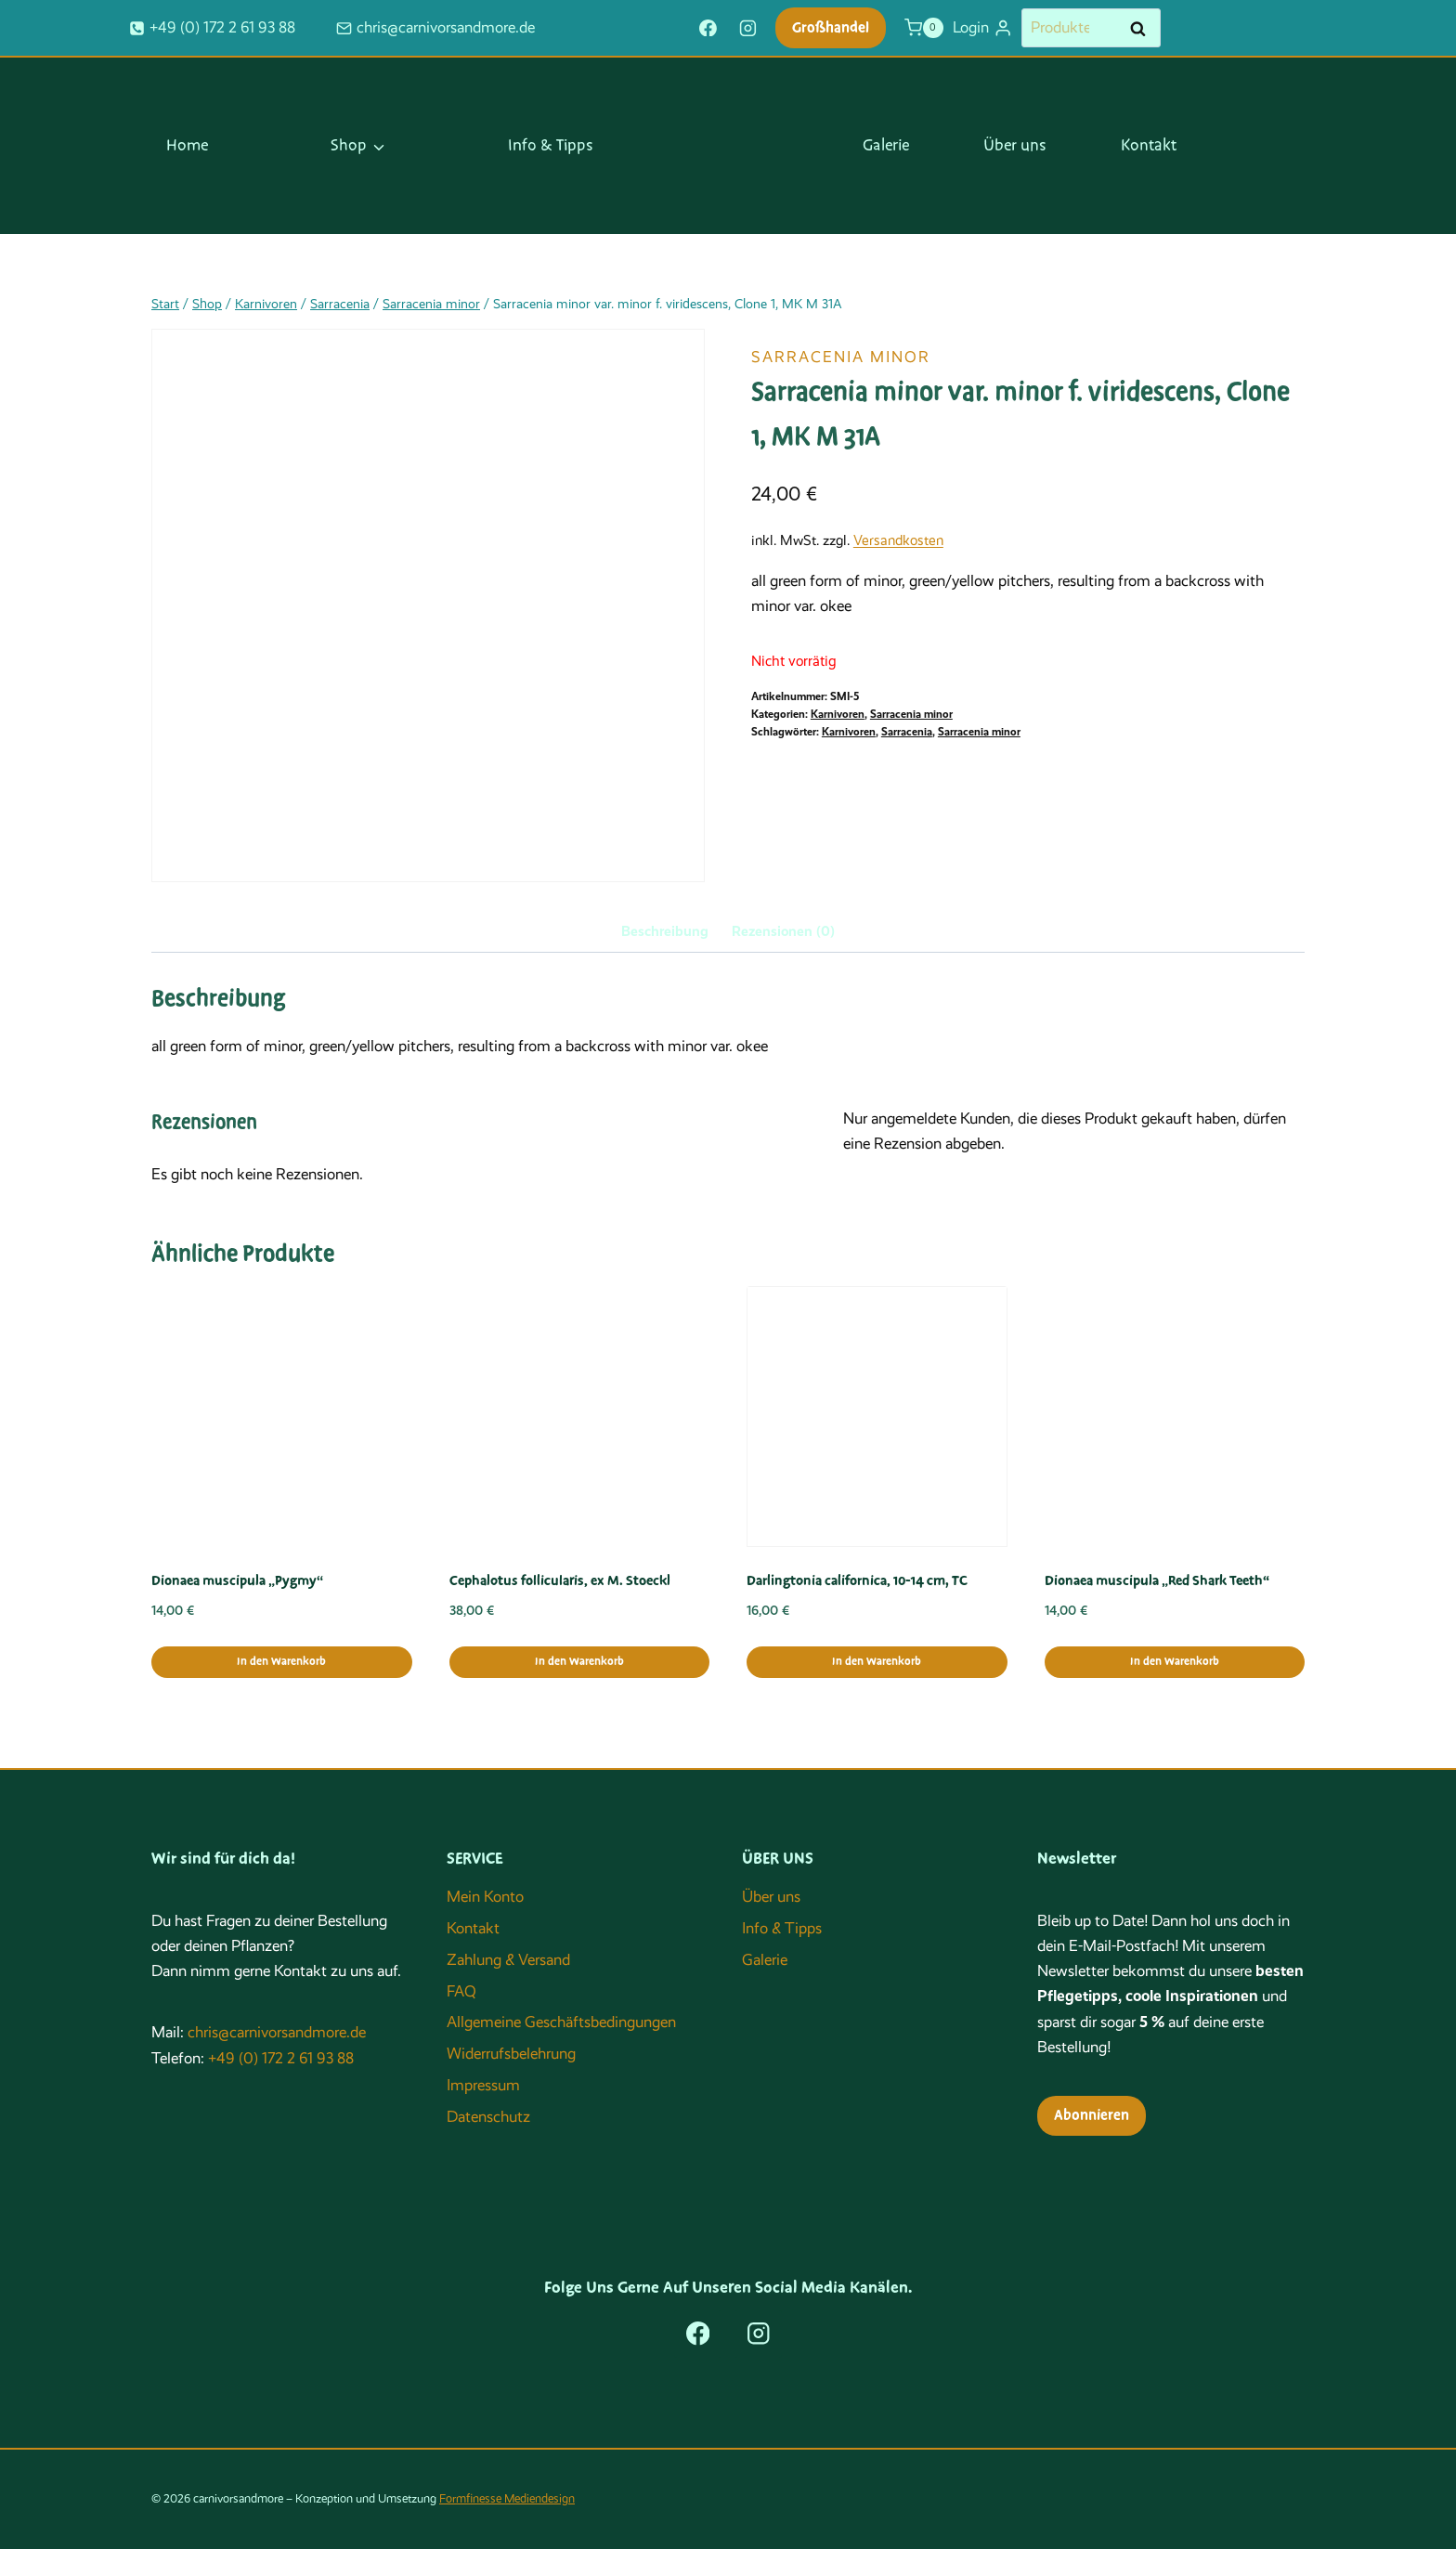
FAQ (461, 1991)
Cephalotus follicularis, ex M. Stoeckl (559, 1580)
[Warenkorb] (923, 28)
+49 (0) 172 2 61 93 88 (281, 2058)
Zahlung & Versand (508, 1960)
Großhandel (830, 28)
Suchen (1143, 29)
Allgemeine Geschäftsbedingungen (561, 2022)
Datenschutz (488, 2117)
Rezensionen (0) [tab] (783, 931)
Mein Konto (485, 1896)
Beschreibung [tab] (664, 931)
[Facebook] (707, 28)
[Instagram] (748, 28)
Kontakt (1148, 146)
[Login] (982, 28)
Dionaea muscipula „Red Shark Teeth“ (1157, 1580)
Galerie (886, 146)
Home (187, 146)
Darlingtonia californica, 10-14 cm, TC (857, 1580)
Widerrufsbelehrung (511, 2053)
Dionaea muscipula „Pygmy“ (237, 1580)
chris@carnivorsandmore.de (277, 2032)
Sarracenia (906, 731)
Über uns (1014, 146)
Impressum (483, 2085)
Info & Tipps (550, 146)
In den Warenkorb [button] (281, 1662)
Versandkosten (898, 540)
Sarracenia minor (840, 357)
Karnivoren (837, 714)
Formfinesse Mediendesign (507, 2498)
